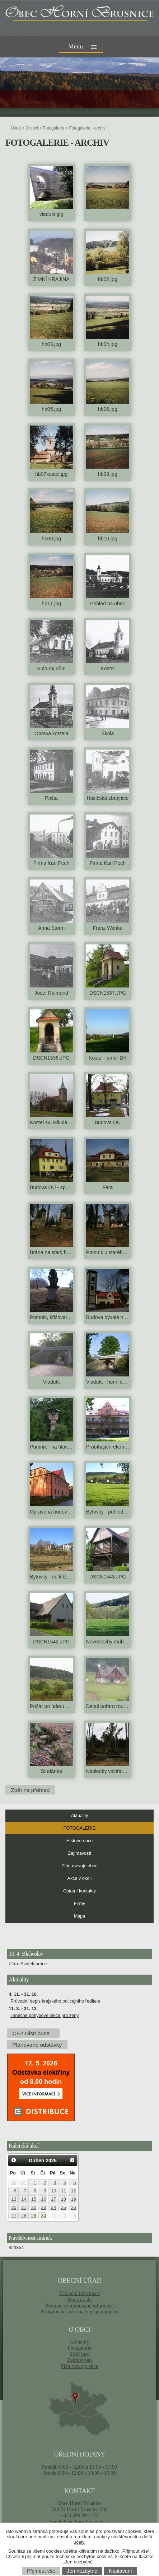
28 (23, 2215)
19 (73, 2199)
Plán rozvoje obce (79, 1865)
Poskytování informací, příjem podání (79, 2311)
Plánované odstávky (37, 2045)
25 (63, 2207)
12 (73, 2190)
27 (13, 2215)
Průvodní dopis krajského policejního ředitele (55, 2001)
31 (23, 2182)
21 (23, 2207)
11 (63, 2190)
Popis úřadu (79, 2299)
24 (53, 2207)
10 (53, 2190)
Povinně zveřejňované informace (80, 2305)
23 (43, 2207)
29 (33, 2215)
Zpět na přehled (30, 1790)
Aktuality (79, 1815)
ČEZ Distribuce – (33, 2033)
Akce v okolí (79, 1878)
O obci (31, 128)
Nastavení (120, 2571)
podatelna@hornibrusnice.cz (79, 2521)
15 (33, 2199)
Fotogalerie (53, 128)
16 (43, 2199)
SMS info (80, 2354)
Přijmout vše (41, 2571)
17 (53, 2199)
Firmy (79, 1903)
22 (33, 2207)
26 (73, 2207)
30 (13, 2182)
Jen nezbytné (82, 2571)
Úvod (16, 128)
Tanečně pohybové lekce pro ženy (44, 2015)
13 (13, 2199)
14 (23, 2199)
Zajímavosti (79, 1853)
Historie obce (79, 1840)
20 (13, 2207)
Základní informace (79, 2293)
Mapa (79, 1916)
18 (63, 2199)
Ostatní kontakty (79, 1891)
